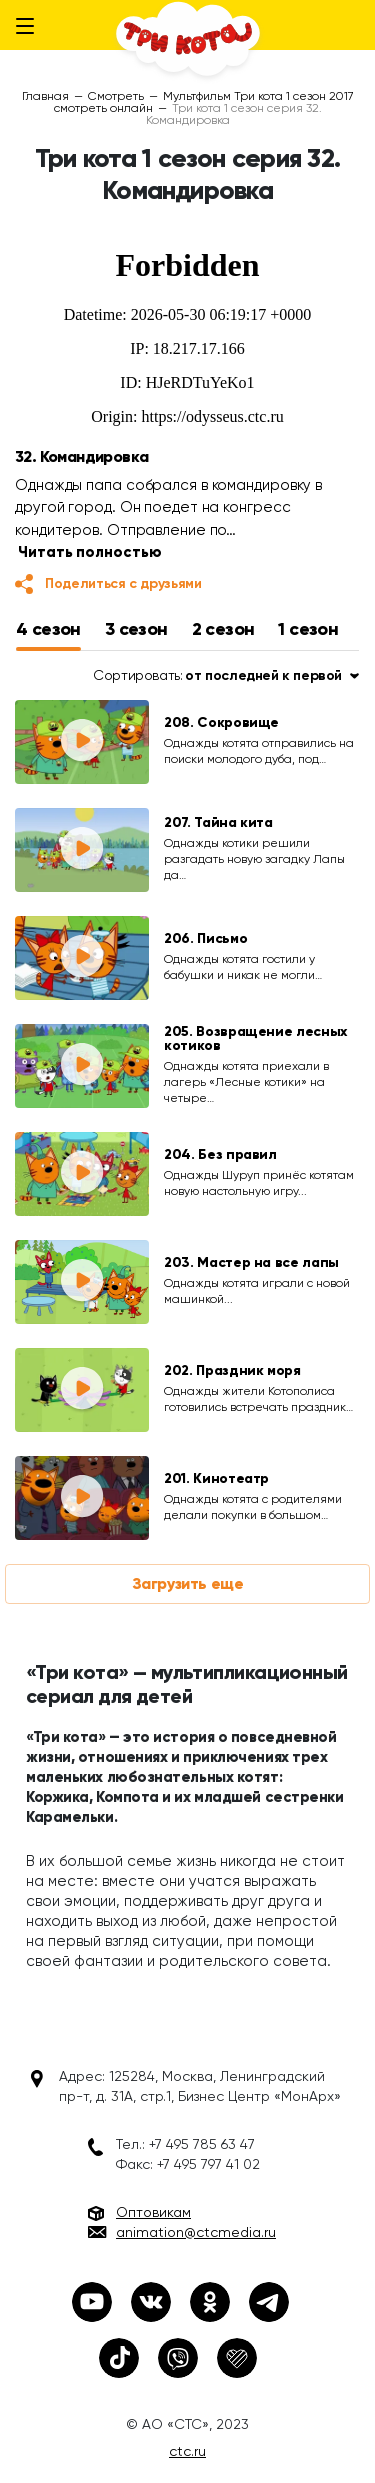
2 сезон (223, 629)
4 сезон (48, 629)
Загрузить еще (188, 1583)
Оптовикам (153, 2212)
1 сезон (308, 629)
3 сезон (136, 629)
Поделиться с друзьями (123, 583)
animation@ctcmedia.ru (196, 2232)
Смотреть (116, 96)
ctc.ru (187, 2451)
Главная (45, 96)
